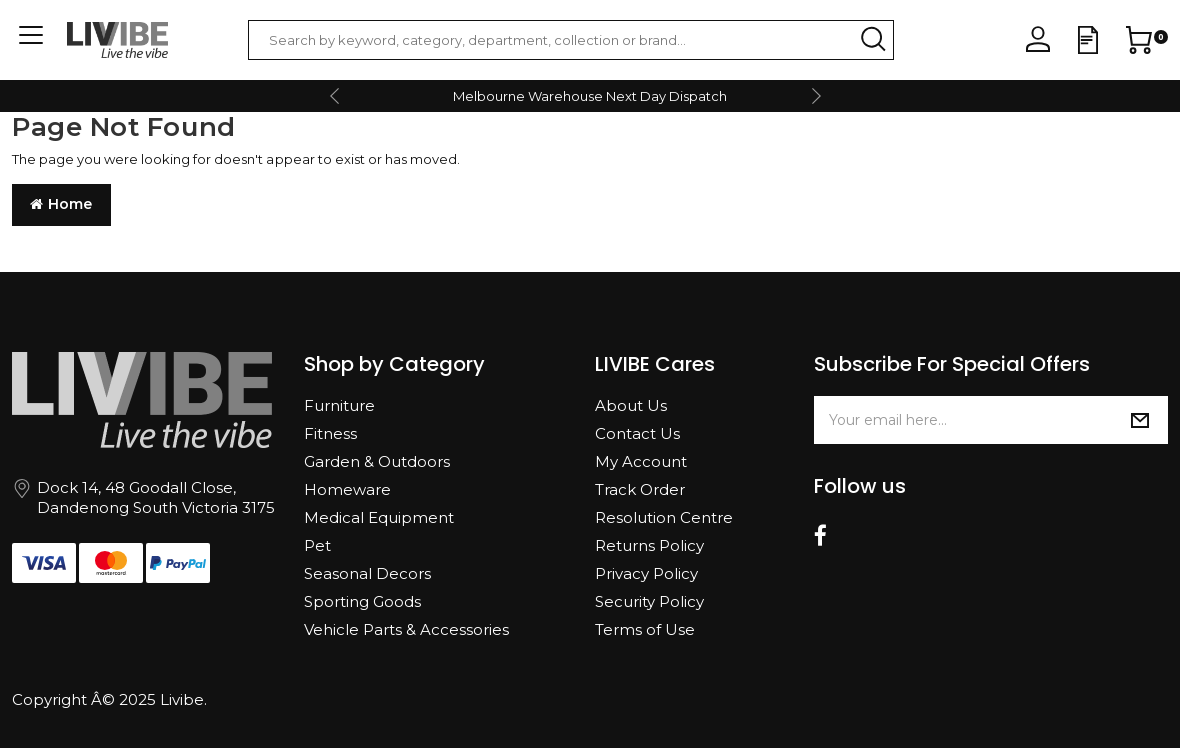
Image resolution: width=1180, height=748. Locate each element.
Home (61, 204)
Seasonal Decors (367, 573)
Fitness (330, 433)
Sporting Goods (362, 601)
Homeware (347, 489)
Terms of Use (645, 629)
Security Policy (649, 601)
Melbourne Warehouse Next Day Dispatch (590, 96)
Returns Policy (649, 545)
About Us (631, 405)
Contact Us (637, 433)
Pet (317, 545)
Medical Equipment (379, 517)
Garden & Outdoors (377, 461)
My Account (641, 461)
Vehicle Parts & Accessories (406, 629)
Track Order (640, 489)
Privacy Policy (646, 573)
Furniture (339, 405)
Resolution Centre (664, 517)
